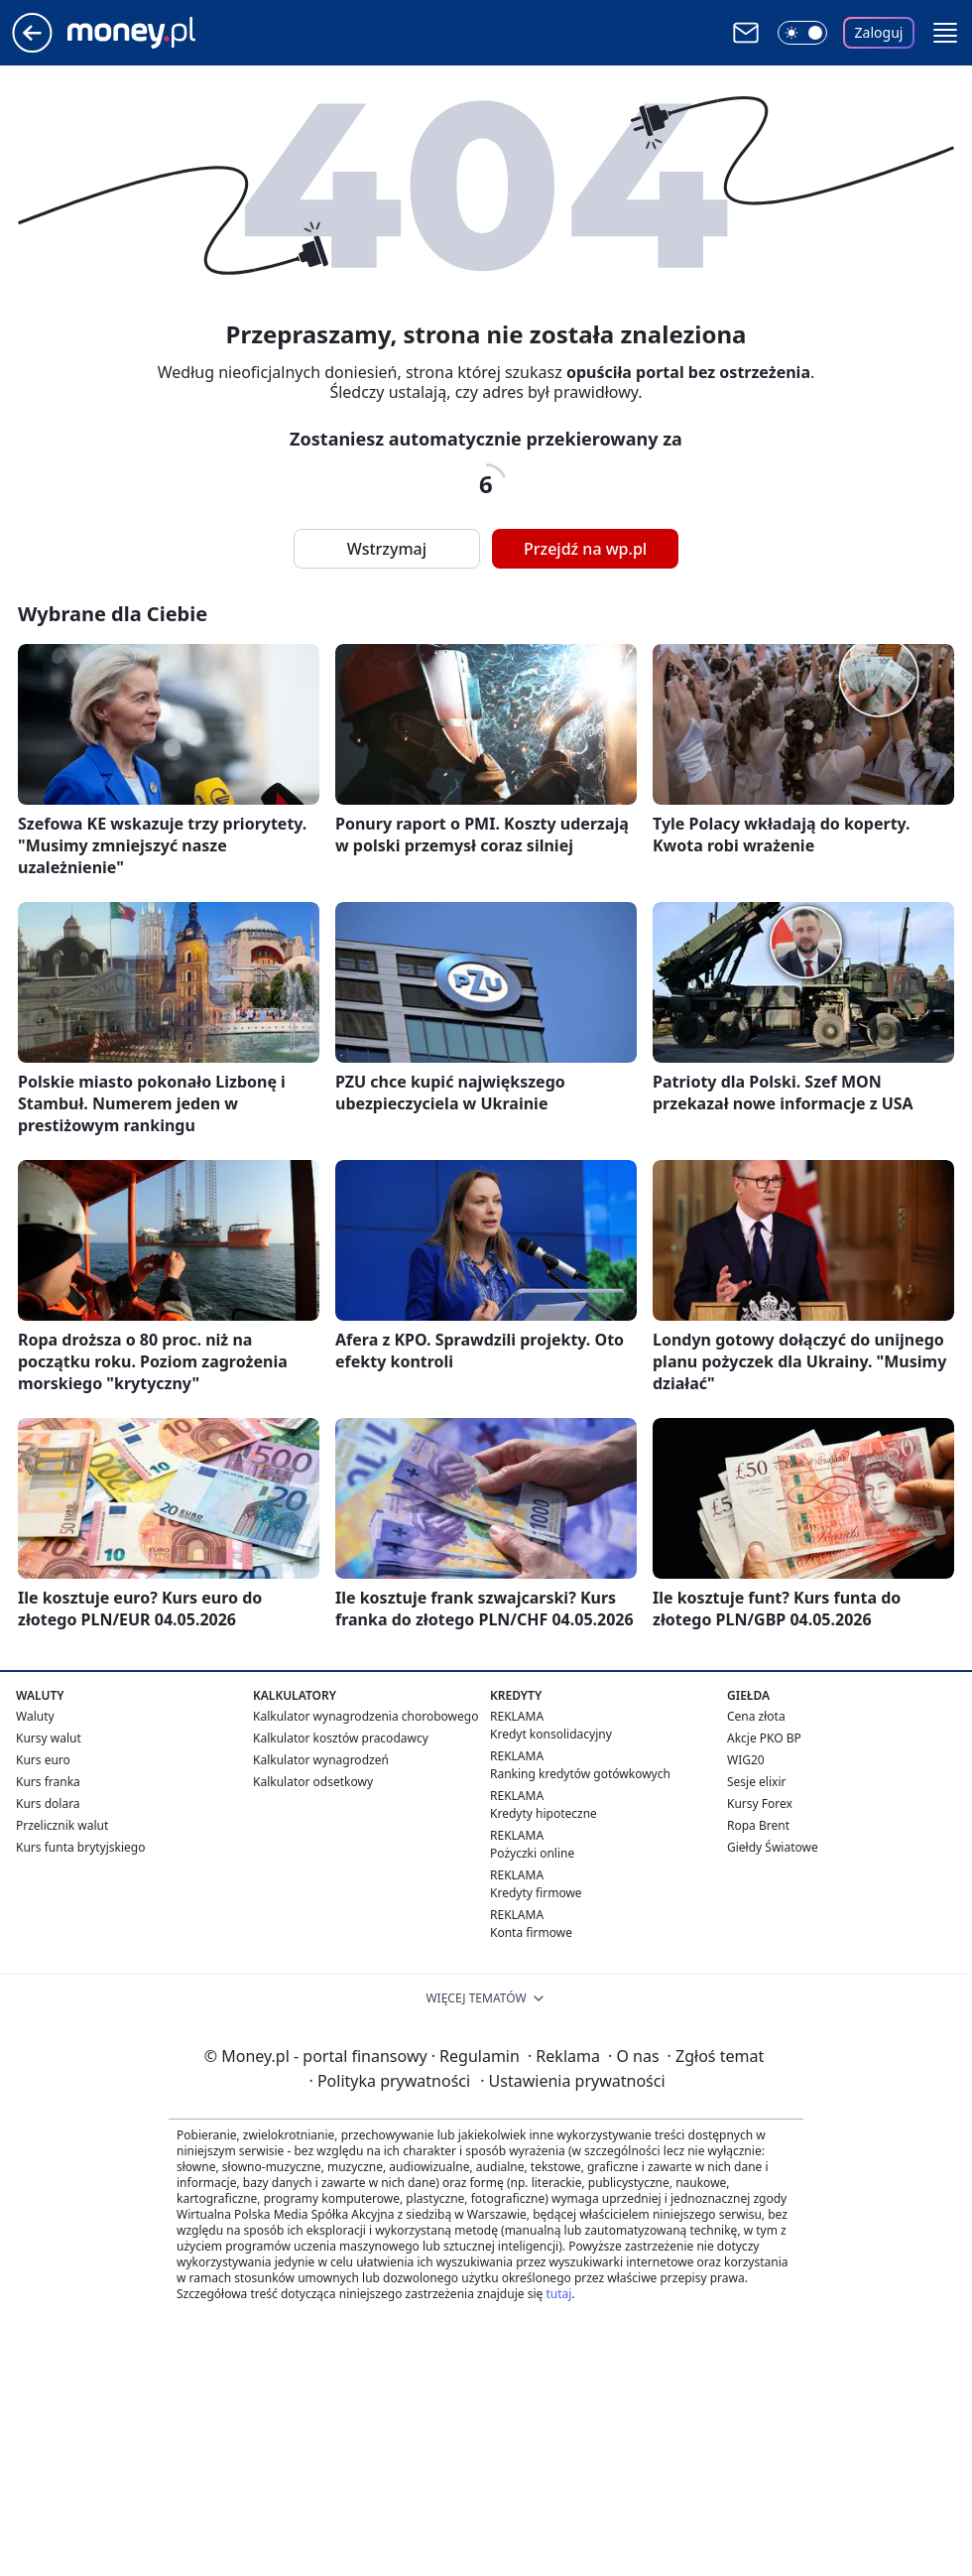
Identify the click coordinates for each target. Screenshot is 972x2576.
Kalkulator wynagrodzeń (321, 1759)
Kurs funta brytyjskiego (80, 1847)
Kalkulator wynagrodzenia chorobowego (365, 1716)
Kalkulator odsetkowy (313, 1781)
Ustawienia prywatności (572, 2081)
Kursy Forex (759, 1803)
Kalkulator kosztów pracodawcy (340, 1738)
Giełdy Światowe (772, 1847)
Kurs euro (43, 1759)
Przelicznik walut (62, 1825)
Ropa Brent (758, 1825)
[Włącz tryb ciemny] (802, 33)
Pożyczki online (532, 1853)
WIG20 (746, 1759)
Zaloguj (879, 32)
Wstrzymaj (386, 549)
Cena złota (756, 1716)
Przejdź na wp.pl (585, 549)
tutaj (558, 2293)
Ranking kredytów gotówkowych (580, 1773)
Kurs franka (48, 1781)
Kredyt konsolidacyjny (551, 1734)
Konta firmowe (531, 1932)
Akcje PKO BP (764, 1738)
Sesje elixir (756, 1781)
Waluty (35, 1716)
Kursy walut (48, 1738)
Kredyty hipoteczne (543, 1813)
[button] (945, 33)
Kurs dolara (48, 1803)
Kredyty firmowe (536, 1892)
